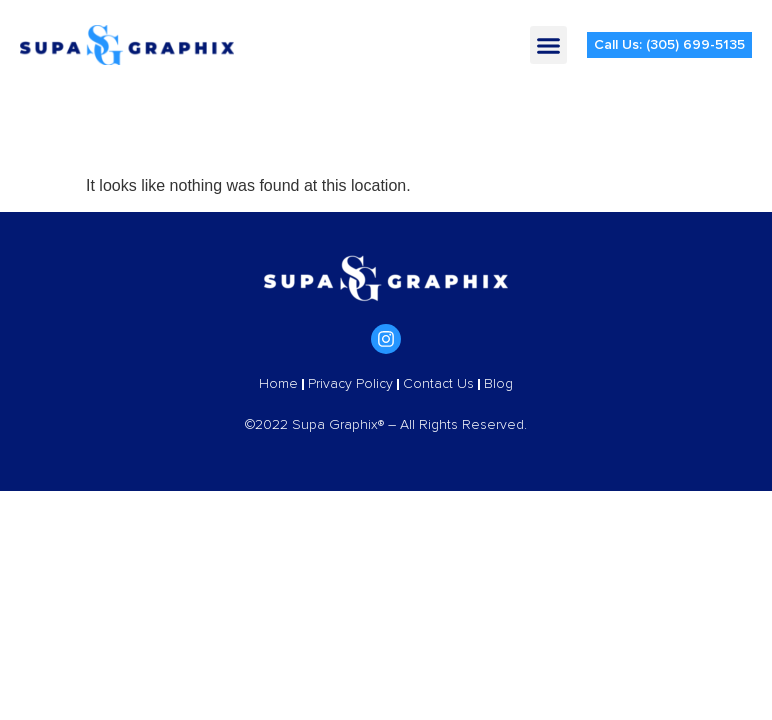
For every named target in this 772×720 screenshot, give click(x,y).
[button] (549, 45)
